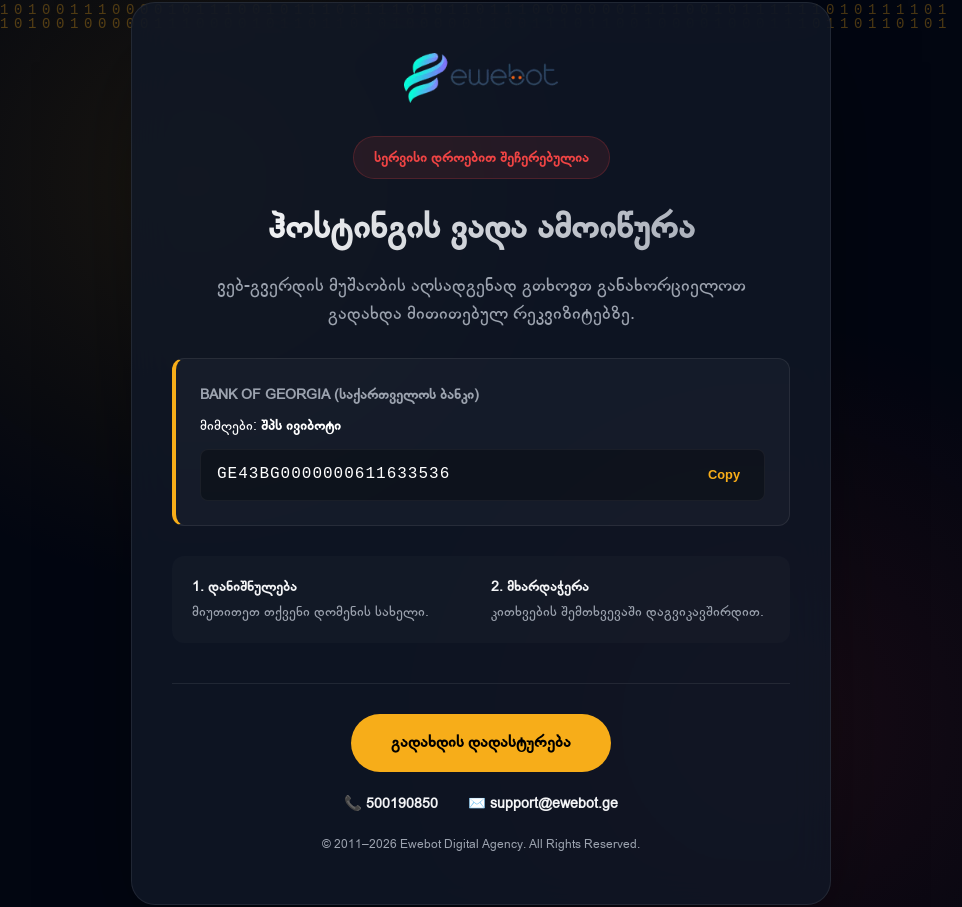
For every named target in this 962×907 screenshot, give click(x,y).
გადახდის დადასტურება (481, 742)
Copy (724, 474)
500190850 (402, 803)
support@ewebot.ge (554, 803)
